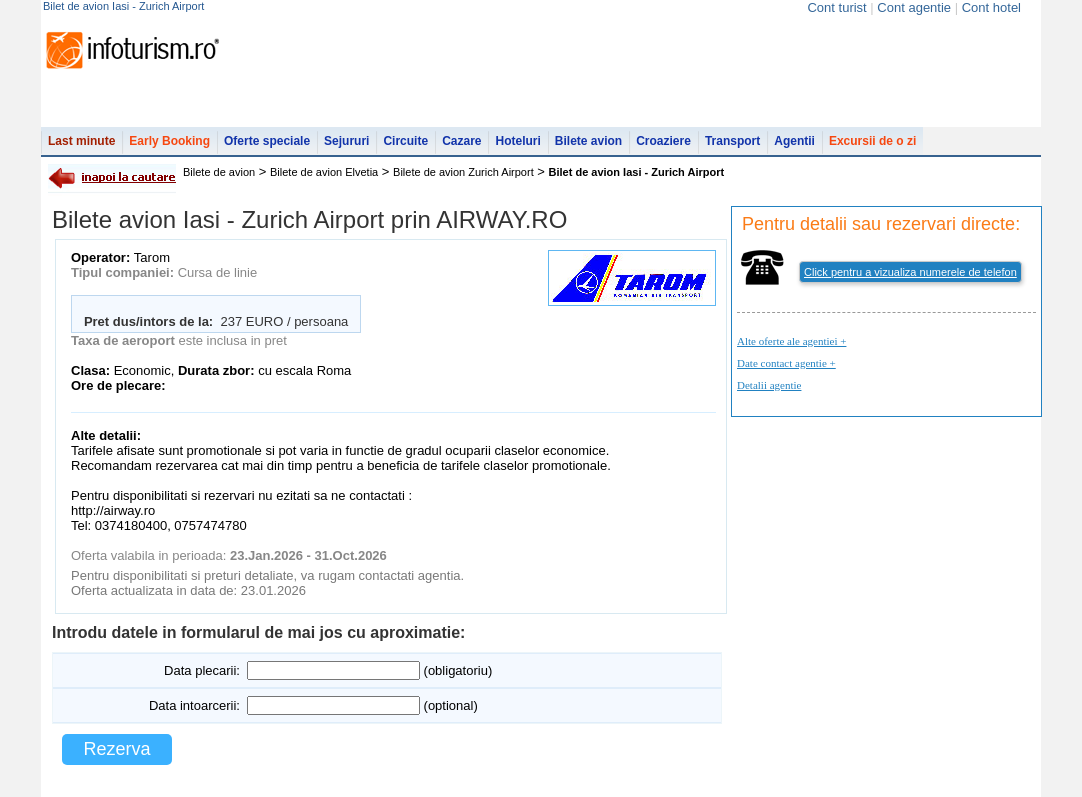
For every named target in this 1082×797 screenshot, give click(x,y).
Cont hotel (991, 7)
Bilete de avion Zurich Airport (463, 172)
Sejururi (346, 141)
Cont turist (836, 7)
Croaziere (663, 141)
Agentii (794, 141)
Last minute (81, 141)
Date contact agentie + (786, 363)
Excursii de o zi (872, 141)
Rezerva (116, 749)
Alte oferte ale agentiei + (791, 341)
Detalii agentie (769, 385)
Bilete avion (588, 141)
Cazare (461, 141)
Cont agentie (914, 7)
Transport (732, 141)
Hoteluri (517, 141)
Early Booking (169, 141)
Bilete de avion (219, 172)
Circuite (405, 141)
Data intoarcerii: (194, 705)
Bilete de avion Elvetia (324, 172)
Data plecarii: (202, 670)
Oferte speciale (267, 141)
